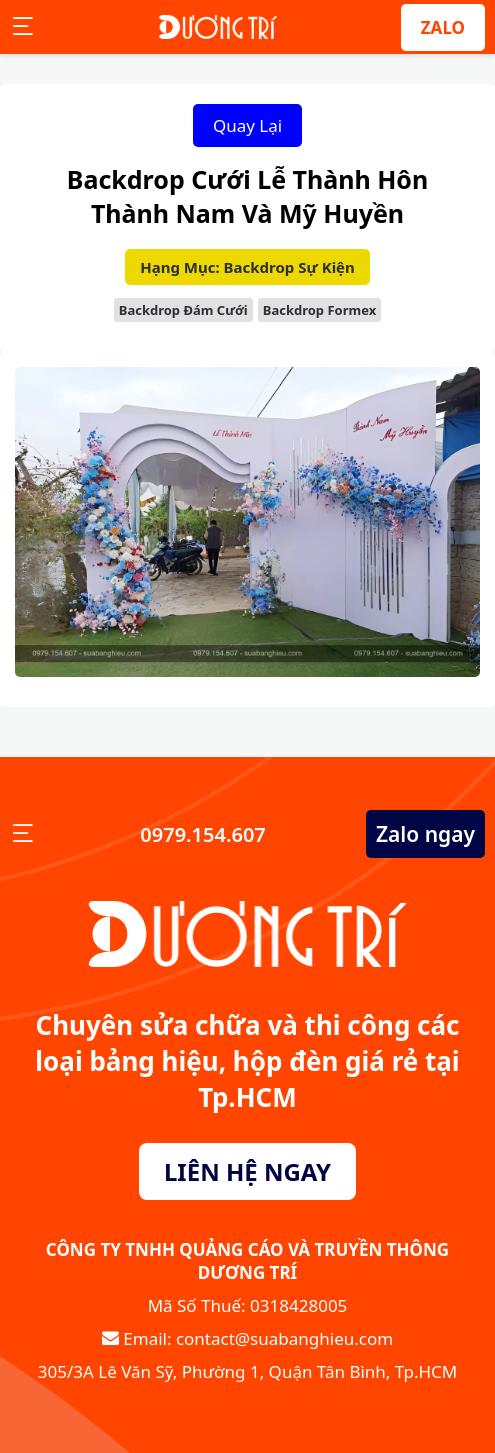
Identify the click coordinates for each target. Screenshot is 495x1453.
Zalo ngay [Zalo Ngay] (425, 834)
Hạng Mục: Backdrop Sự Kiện (247, 267)
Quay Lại (247, 125)
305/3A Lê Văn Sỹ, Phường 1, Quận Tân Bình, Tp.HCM (247, 1371)
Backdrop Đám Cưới (183, 310)
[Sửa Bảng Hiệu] (218, 27)
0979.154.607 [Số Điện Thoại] (200, 834)
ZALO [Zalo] (443, 27)
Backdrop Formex (319, 310)
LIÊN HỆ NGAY (247, 1171)
